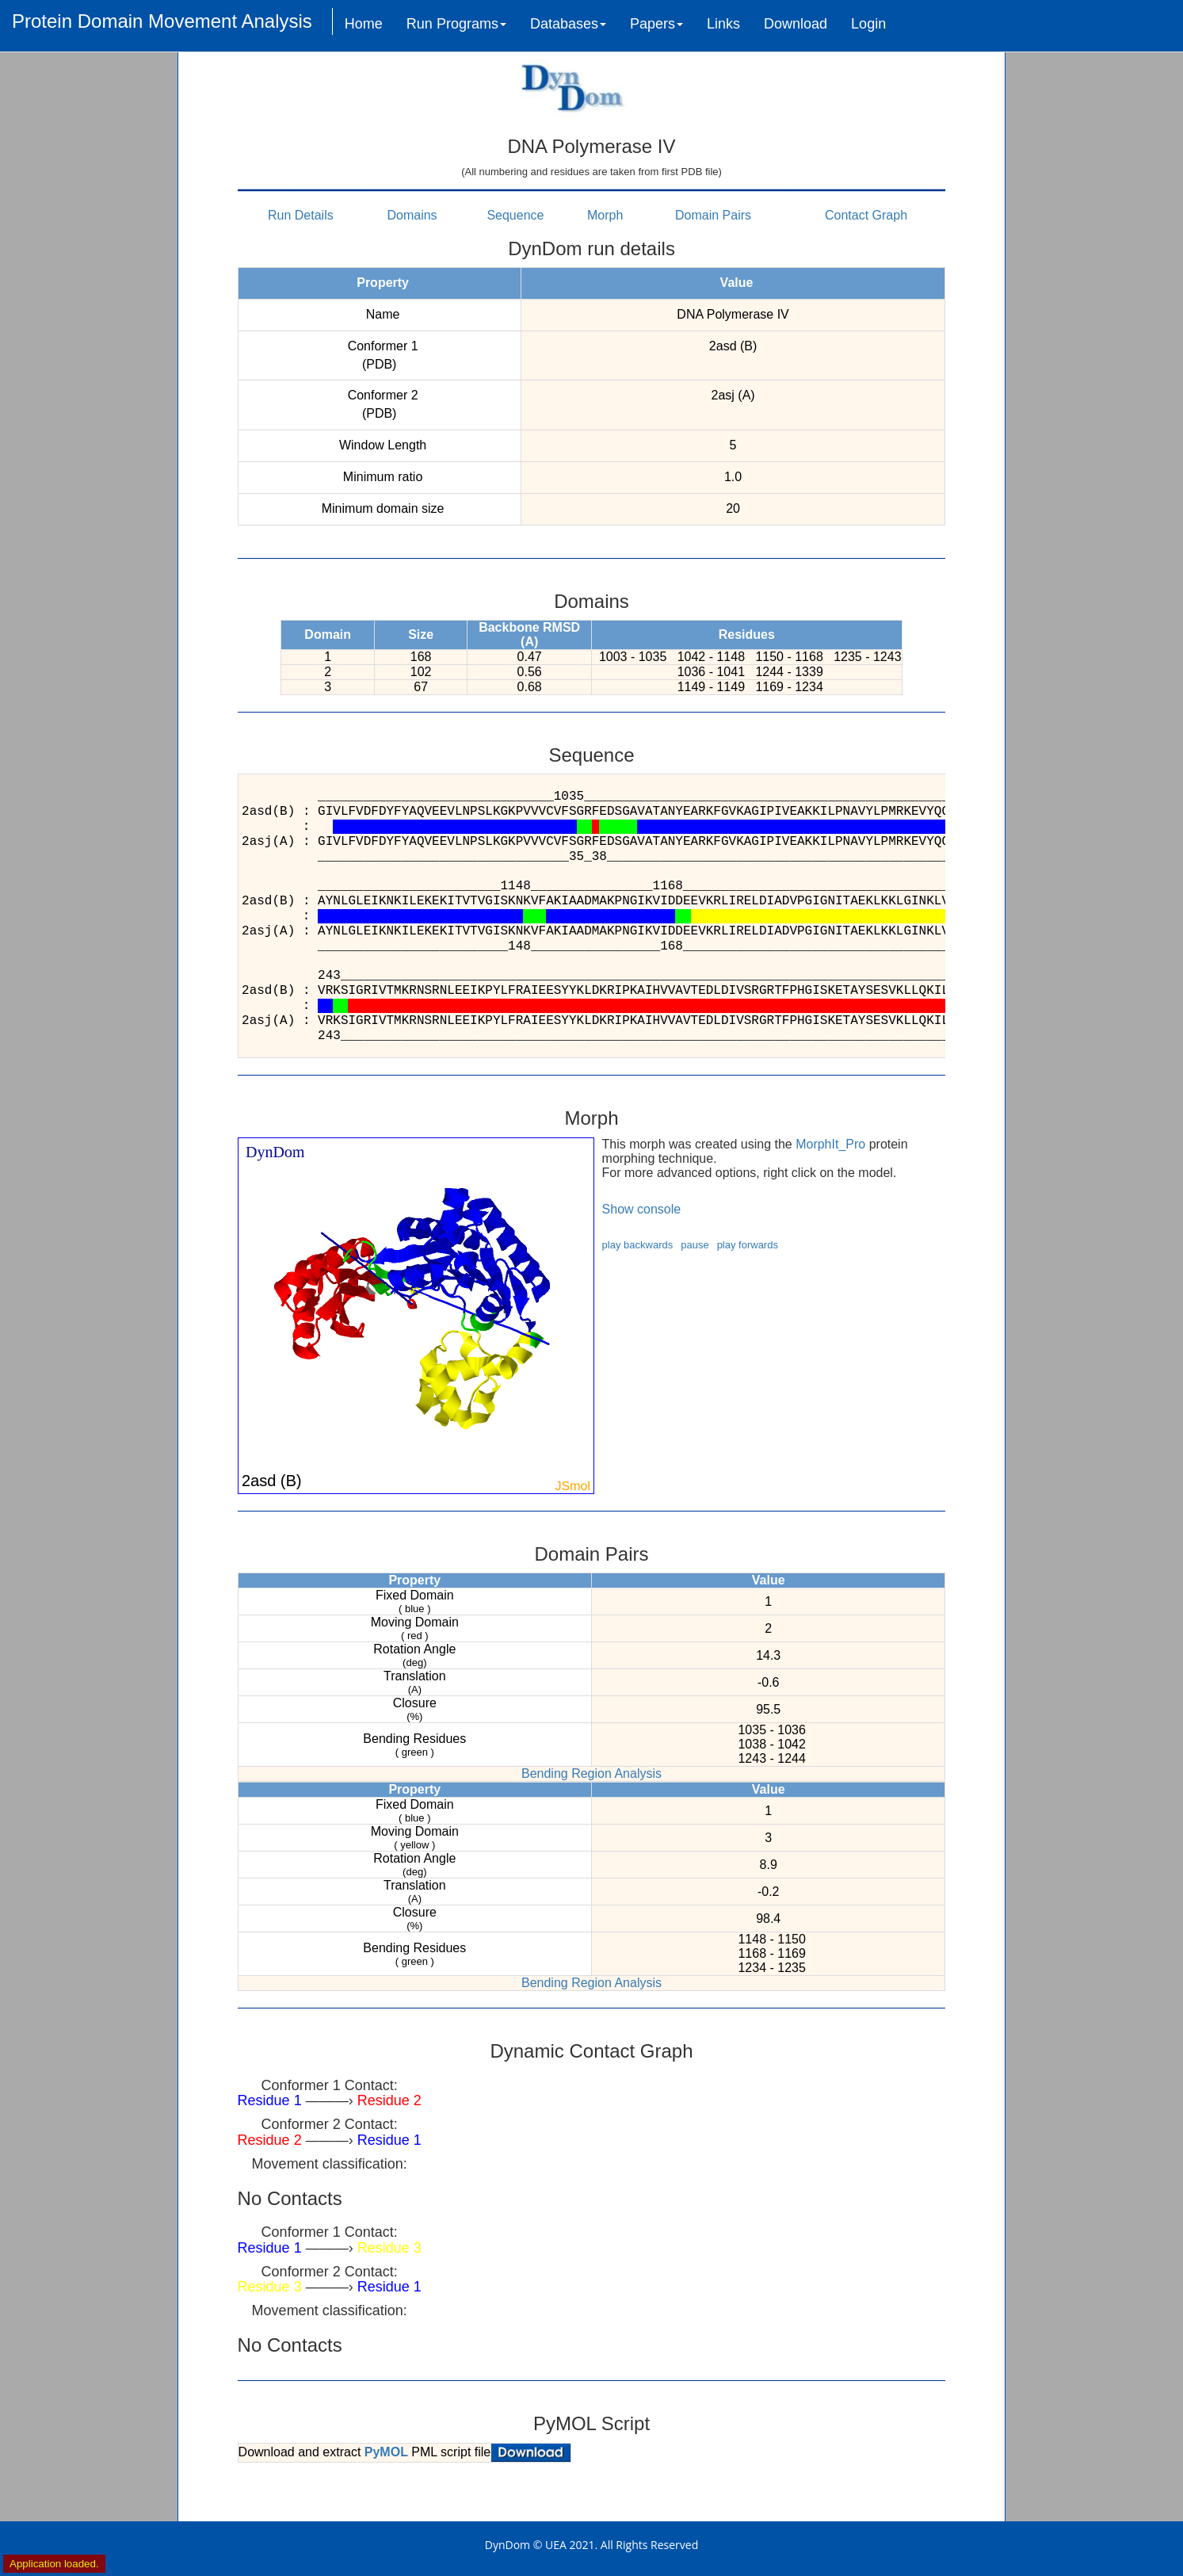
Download (795, 24)
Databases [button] (568, 24)
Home (364, 24)
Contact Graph (866, 215)
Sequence (515, 215)
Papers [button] (656, 24)
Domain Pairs (713, 215)
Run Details (301, 215)
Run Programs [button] (456, 24)
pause (694, 1245)
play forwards (747, 1245)
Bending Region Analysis (591, 1773)
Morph (605, 215)
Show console (641, 1209)
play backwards (638, 1245)
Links (723, 24)
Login (868, 24)
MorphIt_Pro (830, 1144)
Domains (412, 215)
